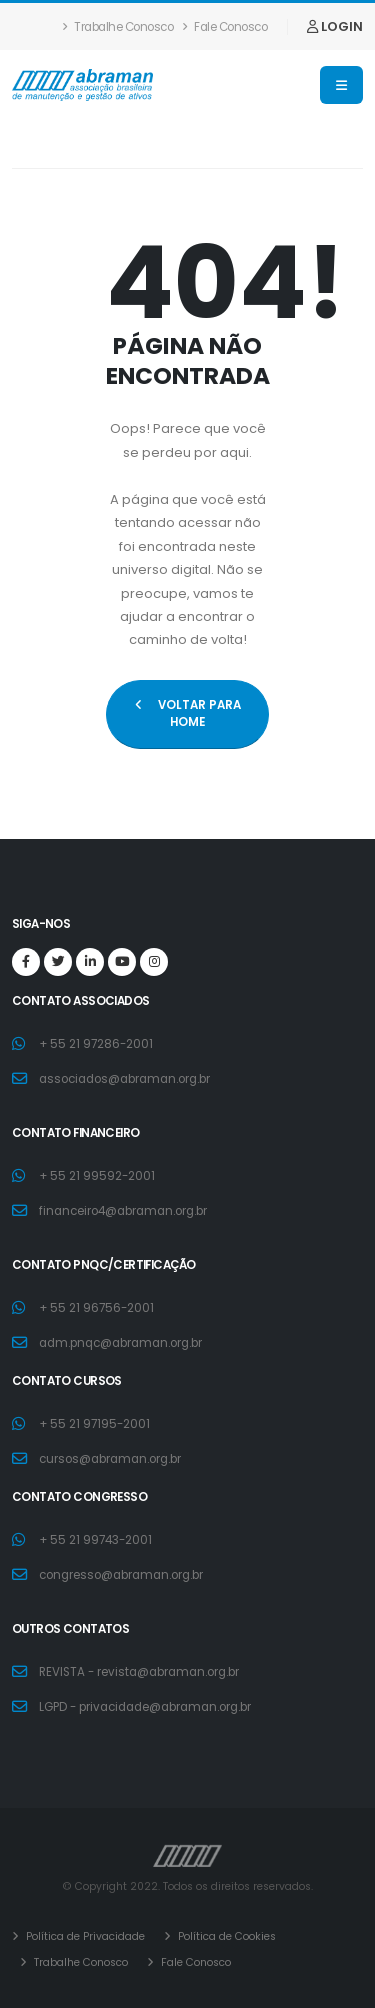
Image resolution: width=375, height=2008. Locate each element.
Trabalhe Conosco (118, 27)
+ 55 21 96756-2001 (96, 1308)
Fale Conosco (225, 27)
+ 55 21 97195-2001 (94, 1424)
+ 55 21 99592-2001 (97, 1176)
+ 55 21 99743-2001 (95, 1540)
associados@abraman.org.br (124, 1079)
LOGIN (335, 26)
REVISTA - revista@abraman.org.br (139, 1672)
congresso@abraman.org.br (121, 1575)
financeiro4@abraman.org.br (123, 1211)
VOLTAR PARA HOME (188, 714)
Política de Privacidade (84, 1936)
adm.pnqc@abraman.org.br (120, 1343)
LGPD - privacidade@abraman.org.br (145, 1707)
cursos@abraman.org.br (110, 1459)
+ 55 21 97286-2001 (96, 1044)
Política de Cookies (225, 1936)
